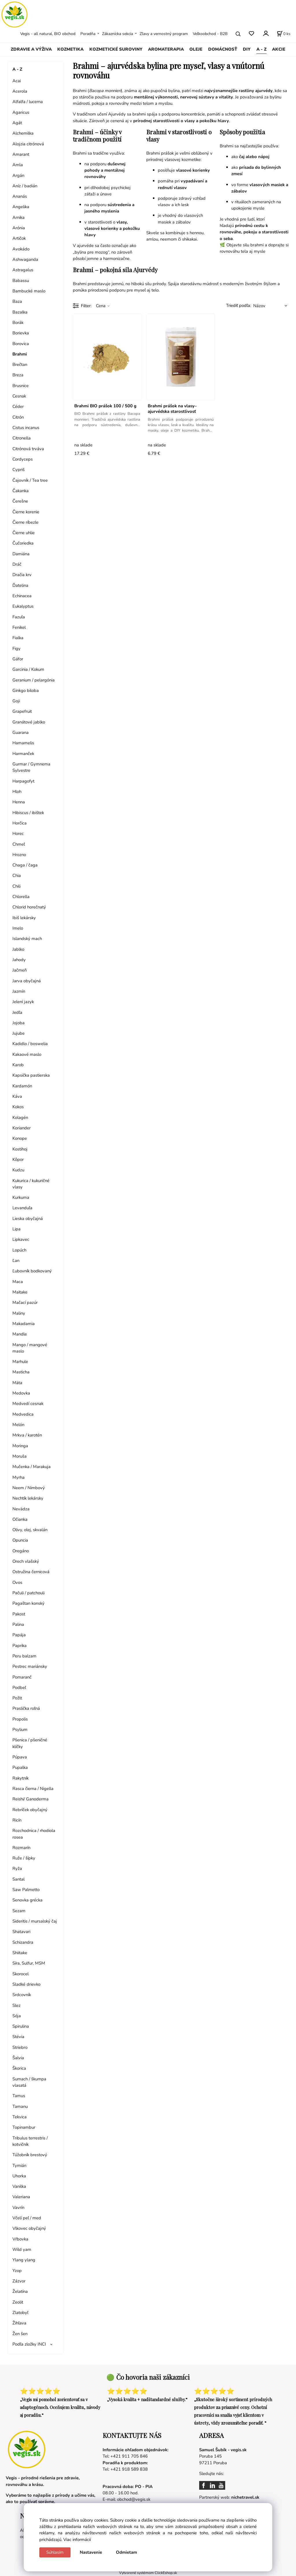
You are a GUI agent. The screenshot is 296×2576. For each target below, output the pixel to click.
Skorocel (20, 1974)
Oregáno (20, 1551)
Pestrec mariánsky (29, 1666)
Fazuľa (18, 617)
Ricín (16, 1820)
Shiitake (19, 1953)
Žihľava (19, 2323)
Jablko (18, 949)
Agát (17, 123)
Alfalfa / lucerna (27, 102)
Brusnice (20, 386)
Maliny (18, 1313)
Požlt (17, 1698)
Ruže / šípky (23, 1858)
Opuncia (20, 1540)
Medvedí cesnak (27, 1403)
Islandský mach (27, 938)
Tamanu (20, 2106)
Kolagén (20, 1117)
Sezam (18, 1911)
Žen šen (19, 2334)
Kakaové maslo (26, 1054)
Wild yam (21, 2249)
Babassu (20, 280)
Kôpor (18, 1159)
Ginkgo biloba (25, 690)
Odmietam (126, 2552)
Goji (16, 701)
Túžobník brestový (29, 2155)
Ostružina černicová (30, 1572)
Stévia (18, 2037)
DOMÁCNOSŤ (222, 49)
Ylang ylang (23, 2260)
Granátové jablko (28, 722)
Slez (16, 2005)
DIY (247, 49)
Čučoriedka (23, 543)
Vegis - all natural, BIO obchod (47, 33)
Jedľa (17, 1012)
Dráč (16, 564)
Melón (18, 1425)
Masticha (20, 1372)
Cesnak (19, 396)
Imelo (17, 928)
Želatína (20, 2291)
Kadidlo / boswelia (30, 1044)
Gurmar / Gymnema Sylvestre (31, 767)
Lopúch (19, 1250)
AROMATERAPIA (166, 49)
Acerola (19, 91)
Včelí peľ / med (26, 2218)
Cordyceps (22, 459)
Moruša (19, 1456)
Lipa (16, 1229)
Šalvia (18, 2058)
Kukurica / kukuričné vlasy (30, 1184)
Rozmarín (21, 1848)
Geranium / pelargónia (33, 680)
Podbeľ (19, 1687)
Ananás (19, 196)
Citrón (18, 417)
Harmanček (23, 753)
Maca (17, 1282)
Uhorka (19, 2176)
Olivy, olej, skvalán (29, 1530)
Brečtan (19, 364)
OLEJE (195, 49)
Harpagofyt (23, 781)
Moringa (20, 1446)
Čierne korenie (25, 512)
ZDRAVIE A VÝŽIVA (31, 49)
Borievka (20, 333)
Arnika (18, 217)
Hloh (16, 791)
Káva (17, 1096)
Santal (18, 1879)
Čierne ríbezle (25, 522)
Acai (16, 81)
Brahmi (19, 354)
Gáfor (17, 659)
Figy (16, 648)
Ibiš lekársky (24, 918)
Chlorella (20, 896)
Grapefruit (22, 711)
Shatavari (21, 1931)
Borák (17, 322)
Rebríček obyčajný (29, 1810)
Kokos (18, 1107)
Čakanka (20, 491)
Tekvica (19, 2117)
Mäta (17, 1383)
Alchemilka (23, 133)
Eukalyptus (23, 606)
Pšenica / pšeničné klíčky (29, 1743)
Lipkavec (20, 1239)
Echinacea (22, 596)
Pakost (18, 1614)
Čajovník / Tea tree (30, 480)
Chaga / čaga (25, 865)
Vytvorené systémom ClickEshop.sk (148, 2572)
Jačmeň (19, 970)
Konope (19, 1138)
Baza (17, 301)
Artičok (19, 238)
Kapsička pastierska (31, 1075)
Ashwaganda (25, 259)
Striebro (19, 2047)
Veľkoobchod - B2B (210, 33)
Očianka (19, 1519)
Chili (16, 886)
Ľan (15, 1260)
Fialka (17, 638)
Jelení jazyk (23, 1002)
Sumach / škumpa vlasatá (29, 2082)
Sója (16, 2016)
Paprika (19, 1645)
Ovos (17, 1582)
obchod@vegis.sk (133, 2499)
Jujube (18, 1033)
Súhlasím (55, 2552)
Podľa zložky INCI (29, 2344)
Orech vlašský (25, 1561)
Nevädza (20, 1509)
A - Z (261, 49)
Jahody (19, 960)
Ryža (17, 1868)
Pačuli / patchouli (28, 1593)
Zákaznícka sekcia (117, 33)
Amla (17, 165)
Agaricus (20, 112)
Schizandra (22, 1942)
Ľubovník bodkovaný (32, 1271)
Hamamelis (23, 743)
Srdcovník (21, 1995)
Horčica (19, 823)
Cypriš (18, 469)
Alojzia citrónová (28, 144)
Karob (18, 1065)
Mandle (19, 1334)
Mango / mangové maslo (29, 1348)
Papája (19, 1635)
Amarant (20, 154)
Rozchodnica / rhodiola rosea (33, 1834)
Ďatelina (20, 585)
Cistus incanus (25, 427)
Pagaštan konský (28, 1603)
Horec (18, 833)
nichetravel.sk (245, 2497)
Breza (17, 375)
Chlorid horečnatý (29, 907)
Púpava (19, 1757)
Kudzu (18, 1170)
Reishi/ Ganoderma (30, 1799)
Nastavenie (91, 2552)
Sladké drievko (26, 1984)
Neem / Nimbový (28, 1488)
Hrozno (19, 855)
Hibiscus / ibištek (28, 813)
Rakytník (20, 1778)
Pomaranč (22, 1677)
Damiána (20, 554)
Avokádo (20, 249)
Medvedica (23, 1414)
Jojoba (18, 1023)
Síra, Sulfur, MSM (28, 1963)
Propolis (20, 1719)
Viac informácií (77, 2539)
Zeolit (17, 2302)
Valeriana (21, 2197)
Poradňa (87, 33)
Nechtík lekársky (27, 1498)
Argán (18, 175)
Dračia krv (22, 575)
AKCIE (278, 49)
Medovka (21, 1393)
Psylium (19, 1729)
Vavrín (18, 2207)
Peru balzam (24, 1656)
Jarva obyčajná (26, 981)
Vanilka (19, 2186)
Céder (18, 406)
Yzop (17, 2270)
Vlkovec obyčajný (29, 2228)
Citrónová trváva (28, 449)
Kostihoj (19, 1149)
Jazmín (18, 991)
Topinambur (23, 2127)
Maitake (19, 1292)
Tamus (18, 2096)
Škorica (19, 2068)
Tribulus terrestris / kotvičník (30, 2141)
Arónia (18, 228)
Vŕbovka (20, 2239)
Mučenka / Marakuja (31, 1467)
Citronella (21, 438)
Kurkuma (20, 1197)
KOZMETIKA (70, 49)
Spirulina (20, 2026)
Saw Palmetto (26, 1889)
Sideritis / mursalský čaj (34, 1921)
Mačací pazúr (25, 1302)
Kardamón (22, 1086)
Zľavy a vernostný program (164, 33)
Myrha (18, 1477)
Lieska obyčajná (27, 1218)
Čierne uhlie (23, 533)
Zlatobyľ (20, 2312)
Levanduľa (22, 1208)
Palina (18, 1624)
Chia (16, 875)
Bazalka (19, 312)
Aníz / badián (24, 186)
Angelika (20, 207)
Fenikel (19, 627)
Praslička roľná (26, 1708)
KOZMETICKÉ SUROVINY (116, 49)
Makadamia (23, 1324)
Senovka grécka (27, 1900)
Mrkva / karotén (27, 1435)
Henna (18, 802)
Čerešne (20, 501)
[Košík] (283, 34)
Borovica (20, 344)
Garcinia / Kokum (28, 669)
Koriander (21, 1128)
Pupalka (20, 1767)
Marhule (20, 1361)
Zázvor (18, 2281)
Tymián (19, 2165)
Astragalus (22, 270)
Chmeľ (18, 844)
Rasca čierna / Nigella (32, 1788)
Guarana (20, 732)
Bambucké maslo (28, 291)
